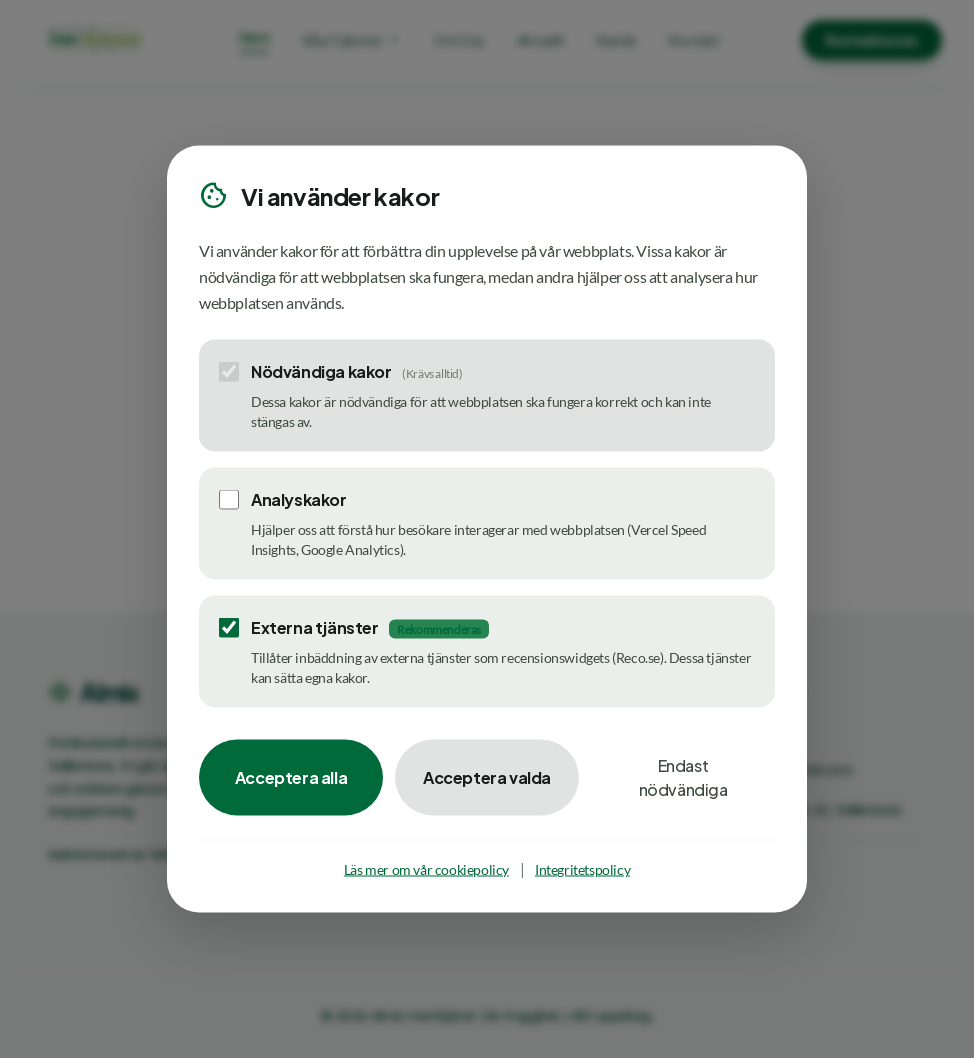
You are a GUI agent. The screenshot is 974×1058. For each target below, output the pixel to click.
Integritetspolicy (582, 869)
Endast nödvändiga (683, 777)
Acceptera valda (487, 777)
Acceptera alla (291, 777)
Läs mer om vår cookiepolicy (426, 869)
